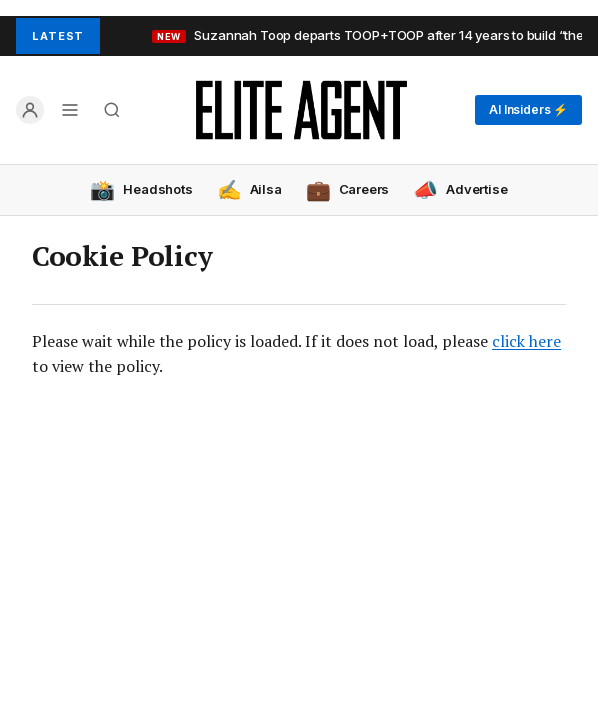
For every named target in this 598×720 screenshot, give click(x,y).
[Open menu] (70, 110)
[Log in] (30, 110)
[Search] (112, 110)
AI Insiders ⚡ (528, 109)
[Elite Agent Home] (301, 110)
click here (526, 341)
